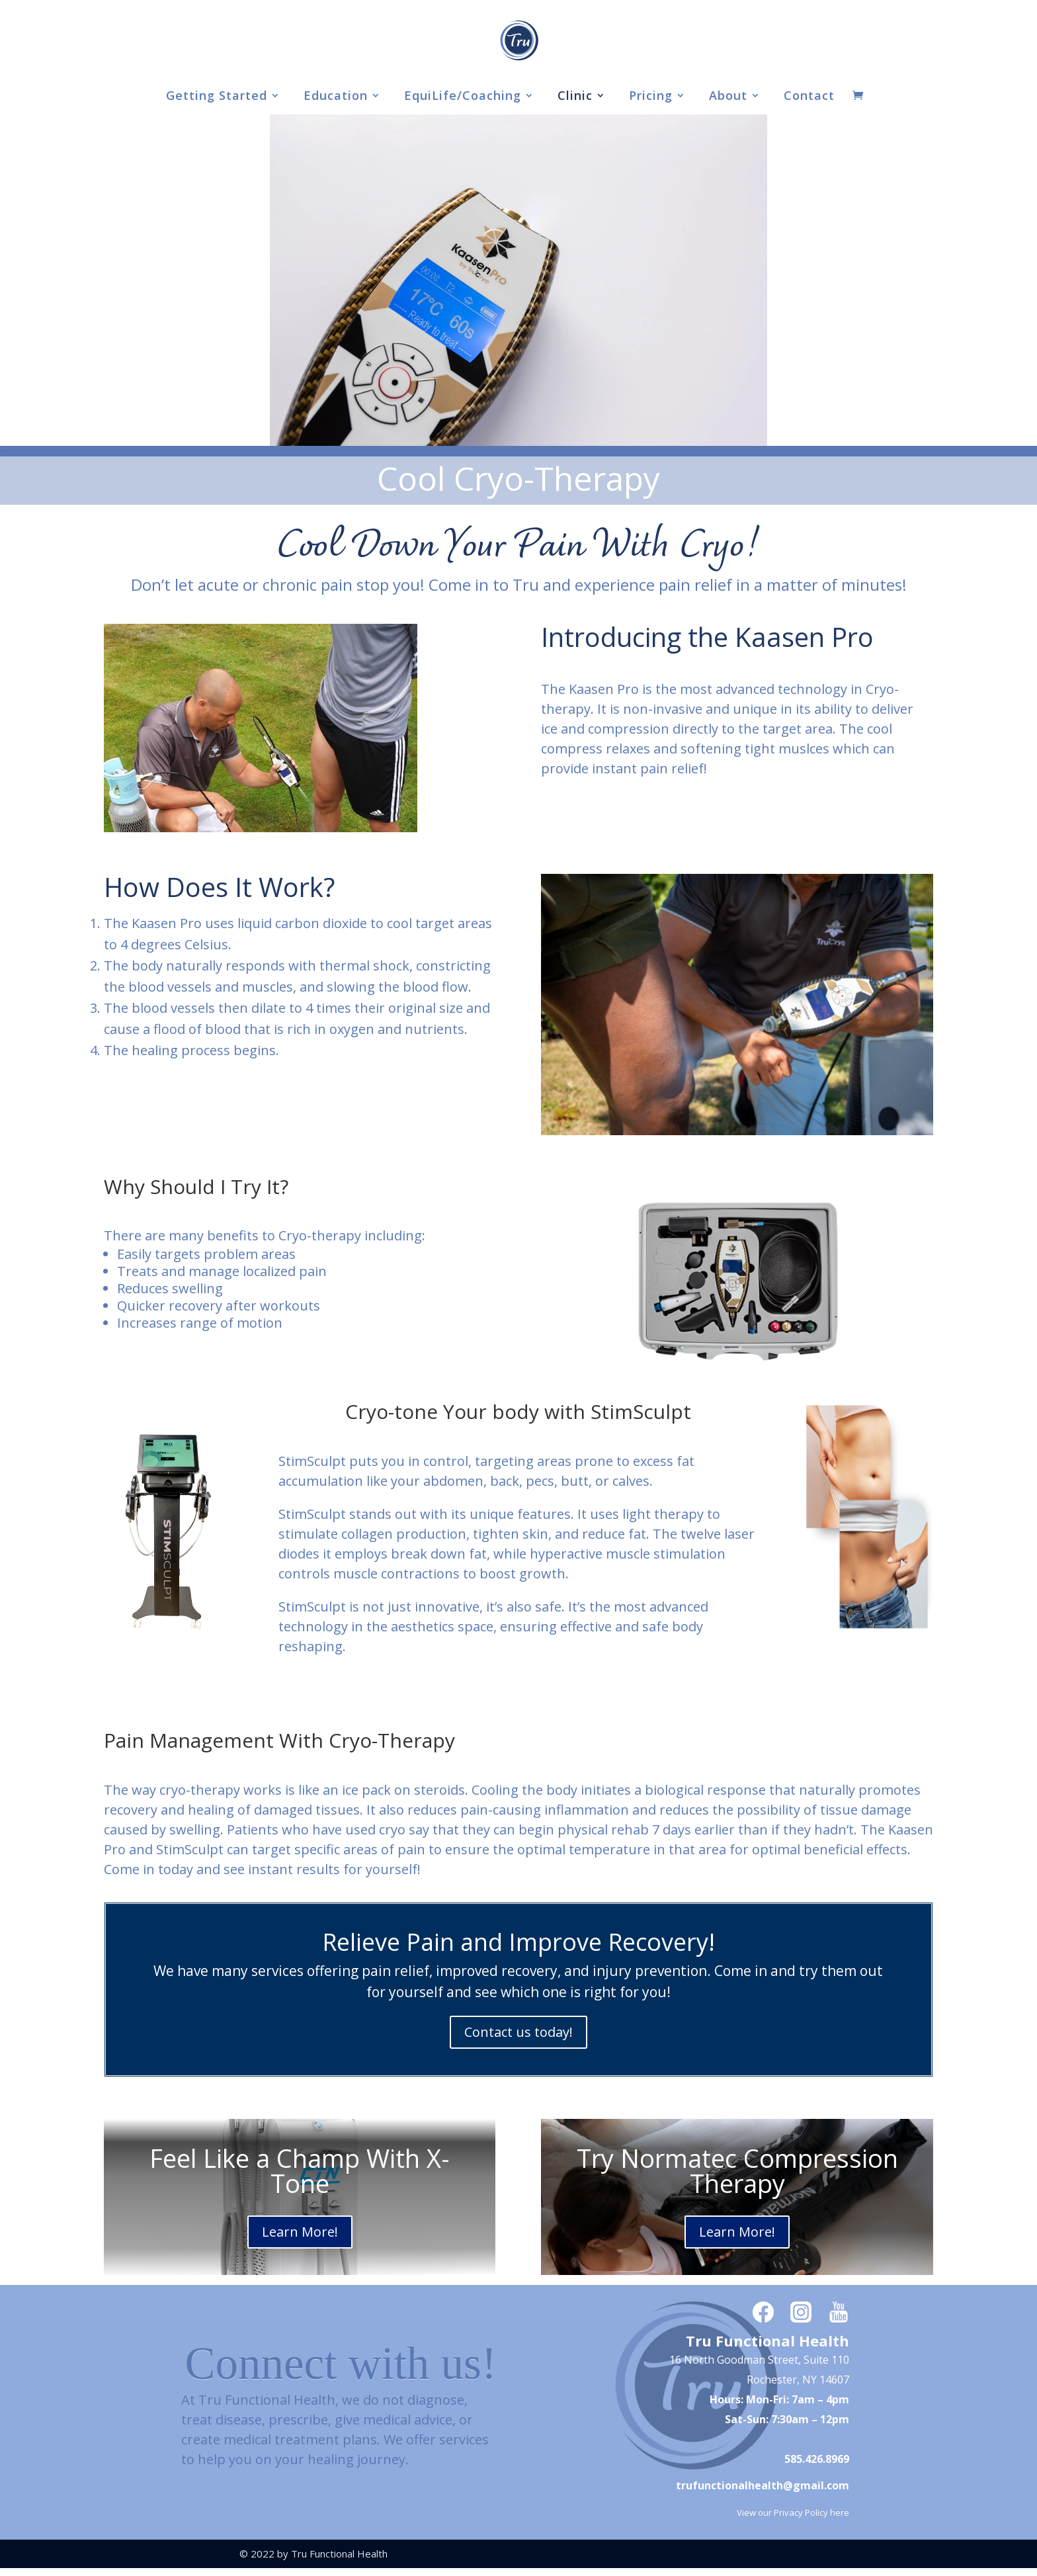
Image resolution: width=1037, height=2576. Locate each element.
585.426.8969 (816, 2459)
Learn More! (300, 2232)
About (728, 97)
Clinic (575, 97)
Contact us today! (518, 2032)
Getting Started (216, 97)
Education (336, 97)
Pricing (651, 97)
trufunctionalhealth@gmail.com (762, 2485)
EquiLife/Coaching (462, 97)
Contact (809, 97)
